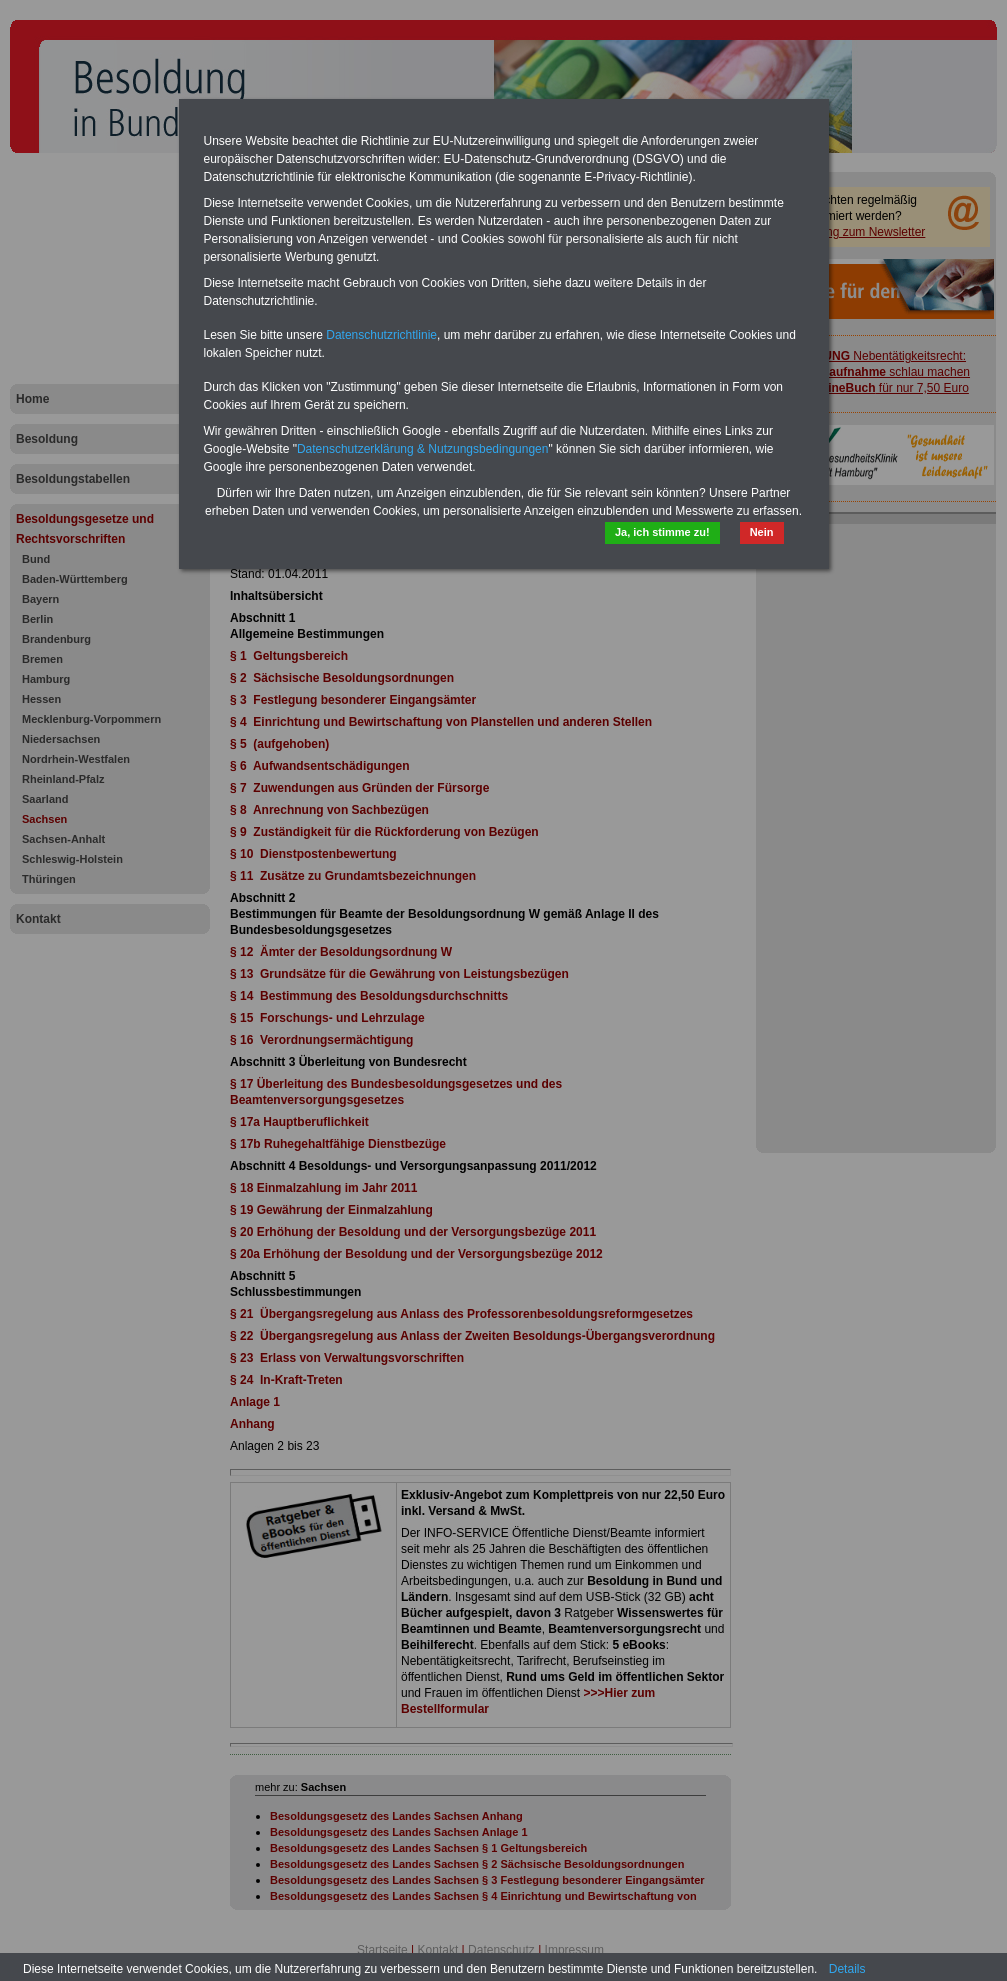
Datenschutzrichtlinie (381, 335)
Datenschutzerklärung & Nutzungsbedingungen (423, 449)
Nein (762, 532)
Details (847, 1969)
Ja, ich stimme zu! (662, 532)
